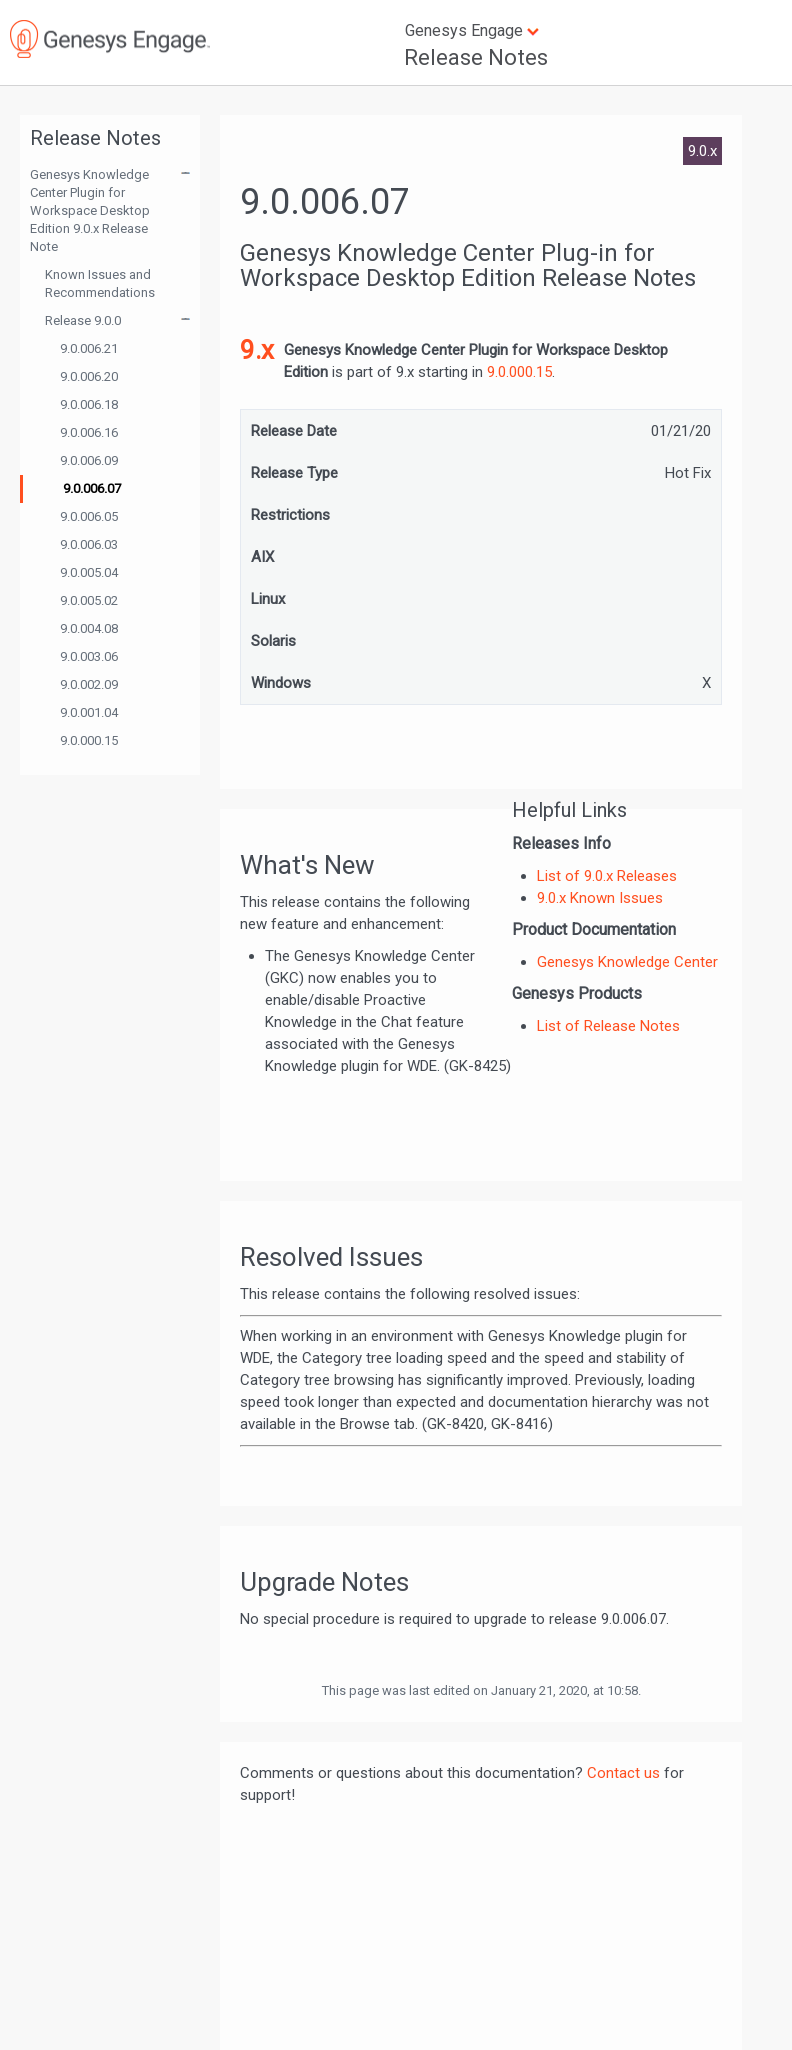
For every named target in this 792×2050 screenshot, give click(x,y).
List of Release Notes (608, 1026)
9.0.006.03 (89, 544)
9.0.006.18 (89, 404)
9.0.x (702, 151)
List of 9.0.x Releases (607, 876)
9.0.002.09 (89, 684)
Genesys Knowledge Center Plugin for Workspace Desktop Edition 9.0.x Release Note (90, 210)
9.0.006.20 (89, 376)
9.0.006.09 (89, 460)
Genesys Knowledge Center (627, 962)
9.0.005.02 (89, 600)
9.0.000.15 (89, 740)
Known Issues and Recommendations (100, 283)
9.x (257, 350)
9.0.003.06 (89, 656)
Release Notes (476, 57)
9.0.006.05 (89, 516)
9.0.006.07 (92, 488)
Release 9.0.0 (83, 320)
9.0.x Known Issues (600, 898)
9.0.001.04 (89, 712)
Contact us (623, 1773)
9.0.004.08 (89, 628)
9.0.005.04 (89, 572)
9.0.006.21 (89, 348)
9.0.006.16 (89, 432)
